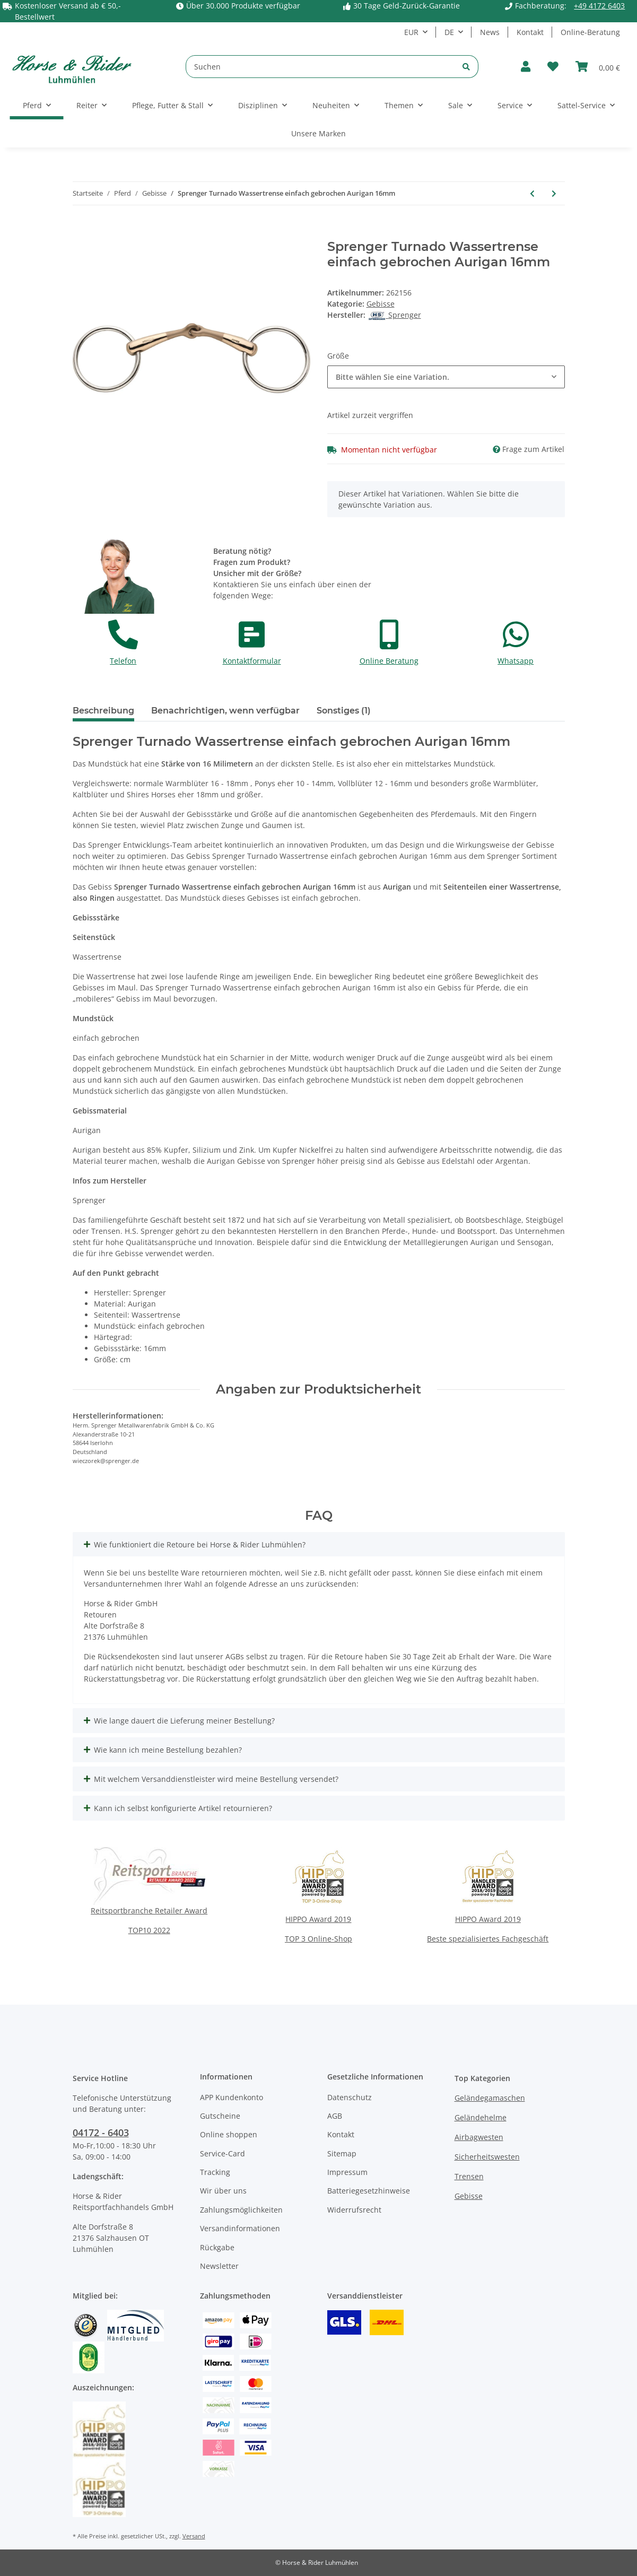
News (490, 32)
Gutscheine (220, 2116)
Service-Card (222, 2153)
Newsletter (219, 2266)
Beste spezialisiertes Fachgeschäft (487, 1939)
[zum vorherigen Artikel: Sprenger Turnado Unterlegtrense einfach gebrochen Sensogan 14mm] (532, 193)
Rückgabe (217, 2247)
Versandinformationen (240, 2228)
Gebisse (381, 304)
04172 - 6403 (101, 2132)
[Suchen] (320, 66)
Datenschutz (349, 2097)
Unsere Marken (318, 133)
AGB (334, 2116)
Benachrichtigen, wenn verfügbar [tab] (225, 711)
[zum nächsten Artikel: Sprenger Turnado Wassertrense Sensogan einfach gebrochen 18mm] (554, 193)
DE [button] (449, 32)
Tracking (215, 2172)
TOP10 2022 (149, 1930)
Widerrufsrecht (354, 2210)
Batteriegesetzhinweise (368, 2191)
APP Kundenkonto (231, 2097)
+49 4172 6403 (599, 6)
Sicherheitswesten (487, 2157)
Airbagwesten (479, 2137)
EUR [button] (411, 32)
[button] (525, 67)
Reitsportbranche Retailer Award (149, 1910)
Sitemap (341, 2153)
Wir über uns (223, 2191)
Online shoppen (228, 2134)
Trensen (469, 2176)
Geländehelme (481, 2117)
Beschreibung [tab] (103, 711)
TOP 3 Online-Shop (318, 1939)
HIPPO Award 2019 (318, 1919)
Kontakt (530, 32)
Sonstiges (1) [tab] (344, 711)
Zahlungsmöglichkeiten (241, 2210)
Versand (193, 2536)
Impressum (347, 2172)
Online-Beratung (590, 32)
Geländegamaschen (490, 2098)
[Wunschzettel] (553, 67)
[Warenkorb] (598, 67)
